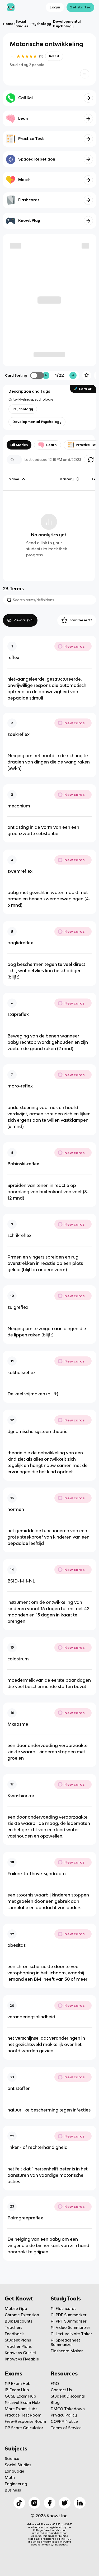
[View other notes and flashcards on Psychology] (22, 409)
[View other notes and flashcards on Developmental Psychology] (36, 421)
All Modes (19, 445)
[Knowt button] (84, 73)
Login (55, 7)
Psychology (40, 24)
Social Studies (22, 23)
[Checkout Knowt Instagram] (34, 2503)
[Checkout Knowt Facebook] (49, 2503)
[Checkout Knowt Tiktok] (19, 2503)
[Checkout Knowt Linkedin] (80, 2503)
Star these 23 (76, 620)
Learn (47, 445)
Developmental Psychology (67, 23)
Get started (80, 7)
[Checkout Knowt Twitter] (64, 2503)
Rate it (54, 56)
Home (8, 24)
